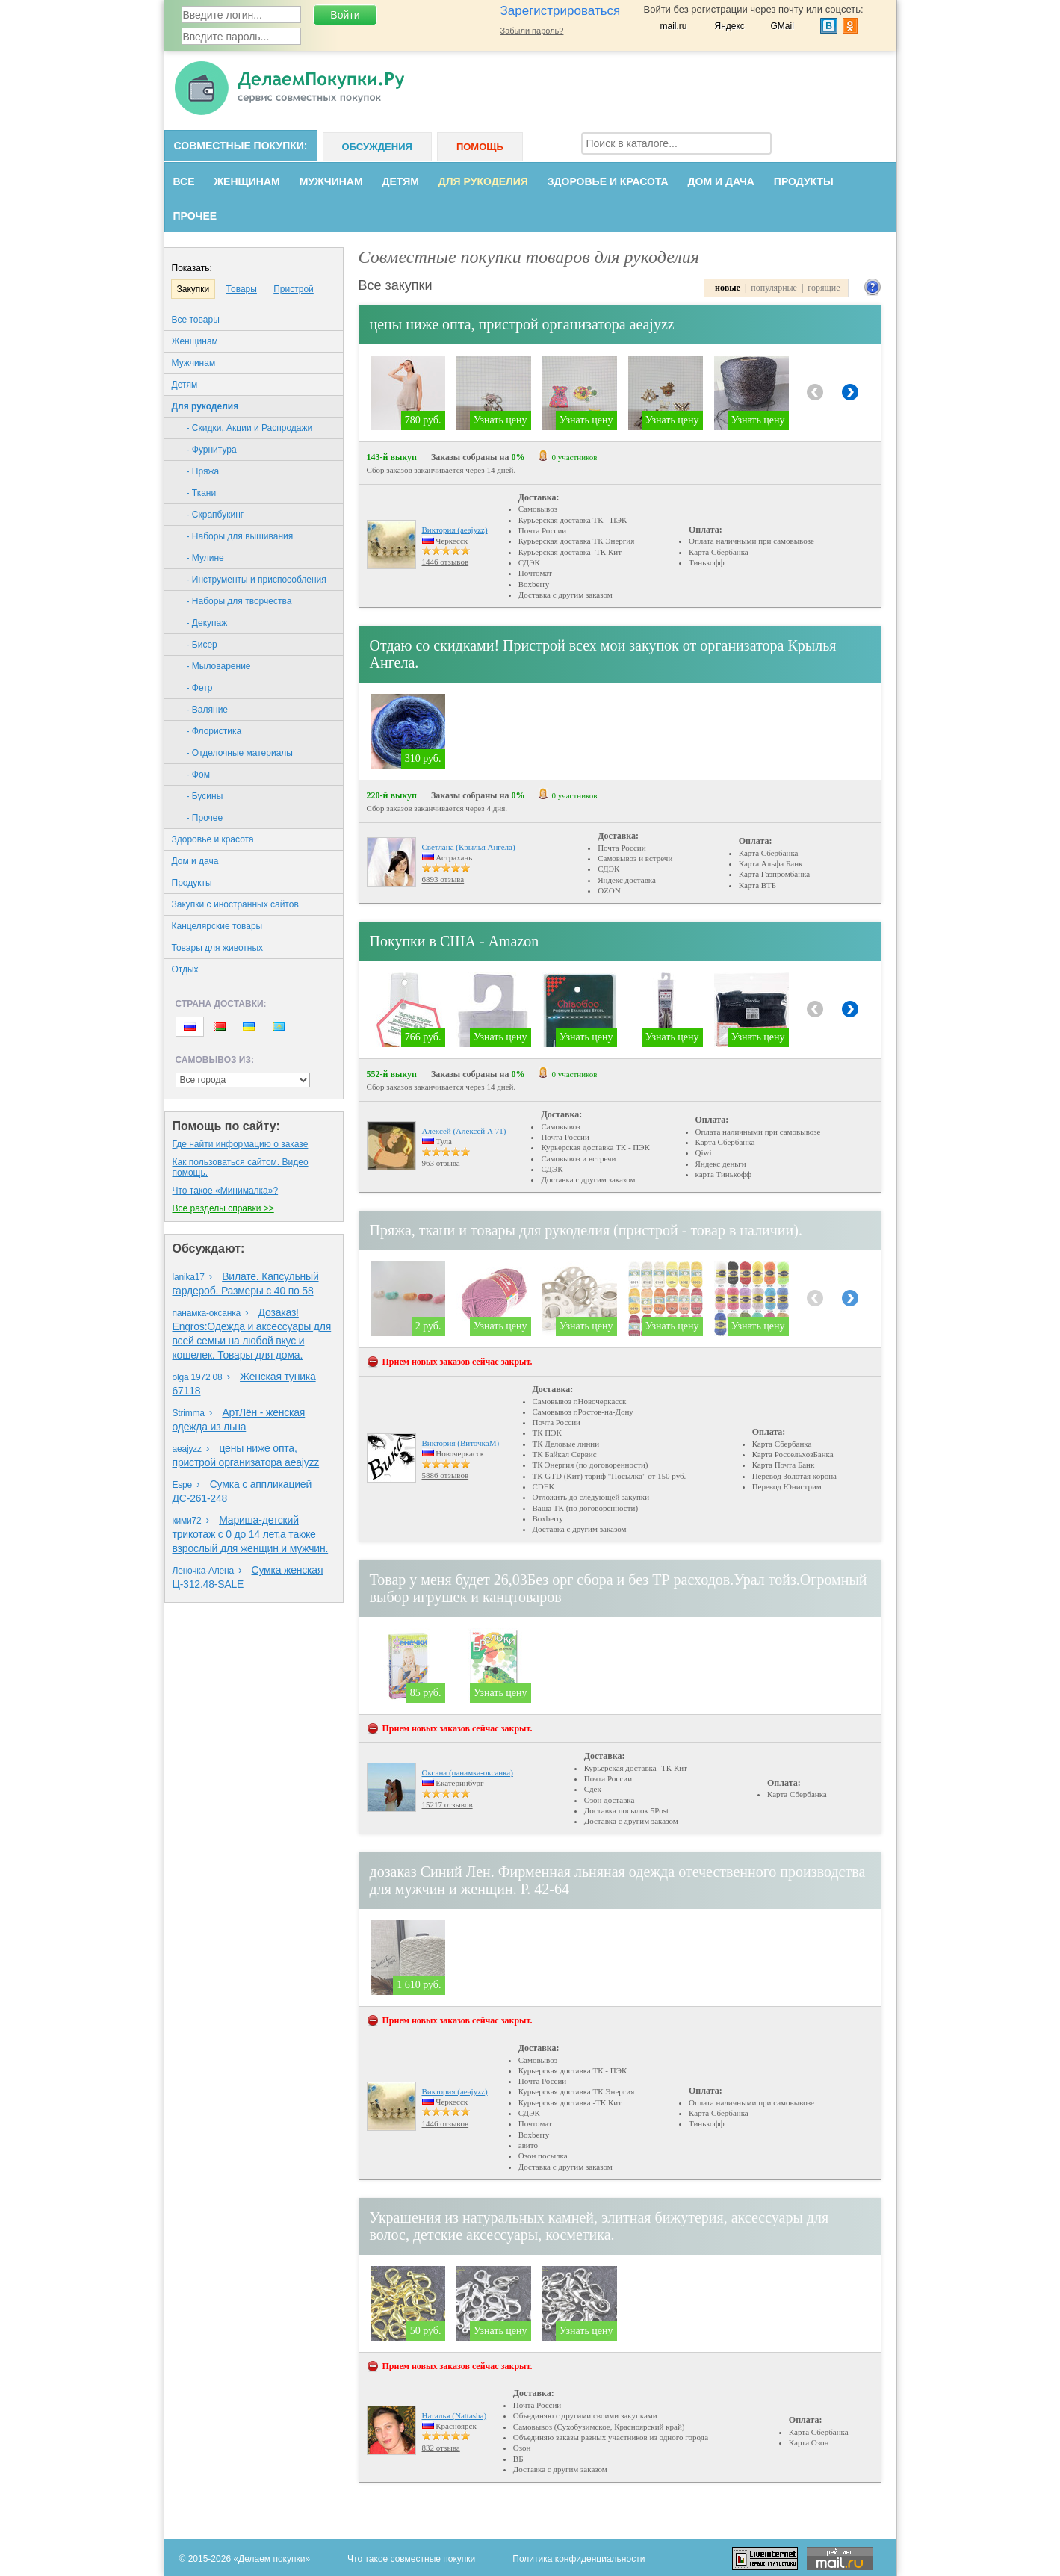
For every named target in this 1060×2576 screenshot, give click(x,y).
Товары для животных (218, 948)
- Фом (198, 774)
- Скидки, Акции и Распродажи (250, 428)
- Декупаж (207, 623)
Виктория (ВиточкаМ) (461, 1442)
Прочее (195, 216)
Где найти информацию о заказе (241, 1144)
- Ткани (202, 493)
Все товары (196, 319)
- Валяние (208, 709)
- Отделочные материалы (240, 753)
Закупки (193, 289)
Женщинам (246, 181)
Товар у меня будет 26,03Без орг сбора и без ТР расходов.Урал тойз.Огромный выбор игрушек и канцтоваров (618, 1588)
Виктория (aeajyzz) (455, 529)
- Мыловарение (219, 666)
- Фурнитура (212, 449)
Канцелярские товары (217, 926)
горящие (824, 287)
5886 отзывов (445, 1475)
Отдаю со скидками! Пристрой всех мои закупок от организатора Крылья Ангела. (603, 654)
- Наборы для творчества (239, 601)
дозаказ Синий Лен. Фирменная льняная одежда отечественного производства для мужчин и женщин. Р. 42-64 (618, 1880)
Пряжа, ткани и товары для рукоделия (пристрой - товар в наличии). (586, 1230)
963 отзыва (441, 1162)
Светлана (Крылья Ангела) (468, 846)
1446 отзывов (445, 561)
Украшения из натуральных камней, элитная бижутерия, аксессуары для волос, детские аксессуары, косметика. (599, 2226)
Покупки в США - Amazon (454, 941)
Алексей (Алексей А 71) (464, 1130)
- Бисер (202, 644)
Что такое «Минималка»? (226, 1190)
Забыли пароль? (532, 30)
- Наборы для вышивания (240, 536)
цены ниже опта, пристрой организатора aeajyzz (522, 324)
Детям (400, 181)
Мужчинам (331, 181)
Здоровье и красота (608, 181)
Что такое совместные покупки (411, 2559)
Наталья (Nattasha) (454, 2415)
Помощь (479, 146)
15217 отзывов (447, 1804)
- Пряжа (203, 471)
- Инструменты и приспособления (256, 579)
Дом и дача (721, 181)
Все (184, 181)
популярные (774, 287)
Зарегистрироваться (560, 11)
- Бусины (205, 796)
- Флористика (214, 731)
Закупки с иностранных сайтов (235, 904)
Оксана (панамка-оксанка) (467, 1772)
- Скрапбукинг (215, 514)
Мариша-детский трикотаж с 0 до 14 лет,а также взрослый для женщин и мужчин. (251, 1534)
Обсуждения (377, 146)
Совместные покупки (239, 146)
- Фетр (200, 688)
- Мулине (205, 558)
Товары (241, 289)
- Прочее (205, 818)
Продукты (804, 181)
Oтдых (185, 969)
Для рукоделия (483, 181)
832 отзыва (441, 2447)
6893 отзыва (443, 879)
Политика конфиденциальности (578, 2559)
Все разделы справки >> (223, 1208)
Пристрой (293, 289)
